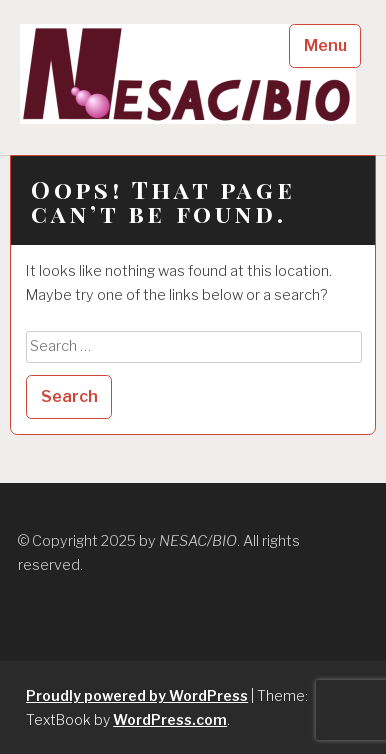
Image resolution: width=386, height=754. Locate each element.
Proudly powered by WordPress (137, 695)
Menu (325, 45)
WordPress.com (170, 719)
